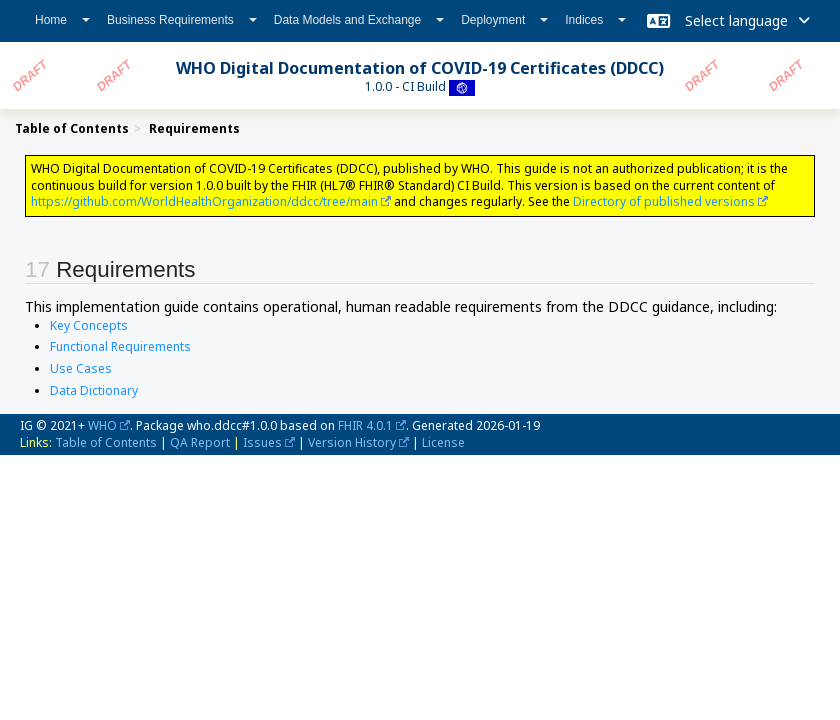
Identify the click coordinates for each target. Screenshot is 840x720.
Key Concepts (89, 325)
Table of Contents (106, 442)
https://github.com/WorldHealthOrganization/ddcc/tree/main (204, 201)
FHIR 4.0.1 (365, 425)
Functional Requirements (120, 346)
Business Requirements (182, 20)
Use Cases (81, 368)
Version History (352, 442)
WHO (102, 425)
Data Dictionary (94, 390)
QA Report (200, 442)
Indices (595, 20)
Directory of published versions (664, 201)
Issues (262, 442)
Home (62, 20)
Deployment (504, 20)
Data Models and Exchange (359, 20)
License (443, 442)
